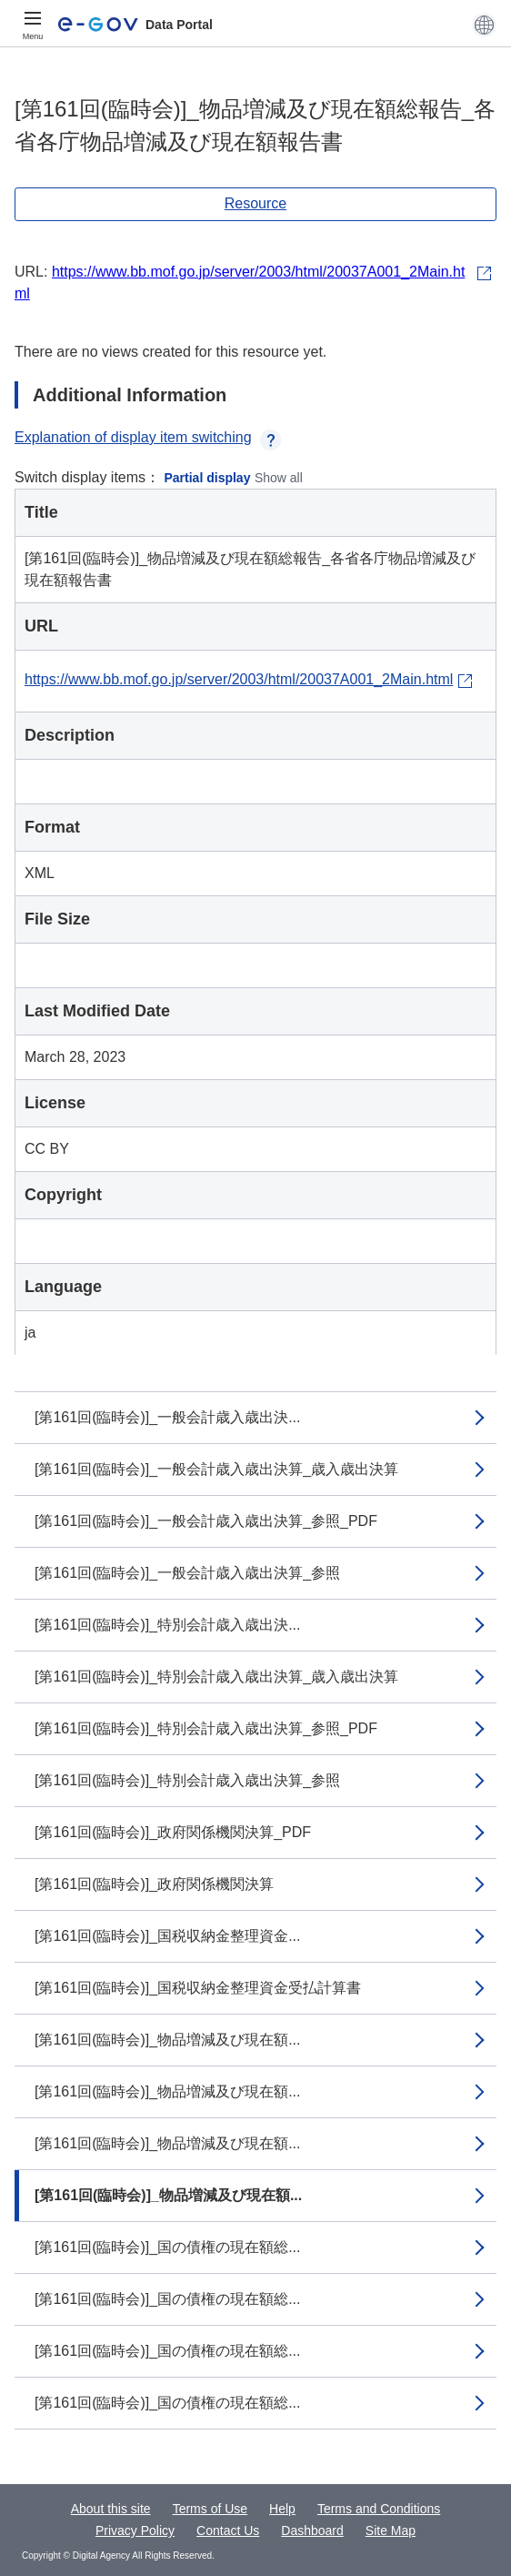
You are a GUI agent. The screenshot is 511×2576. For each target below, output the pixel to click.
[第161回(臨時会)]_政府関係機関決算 (154, 1884)
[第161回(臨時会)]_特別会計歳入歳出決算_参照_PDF (206, 1728)
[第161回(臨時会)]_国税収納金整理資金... (167, 1936)
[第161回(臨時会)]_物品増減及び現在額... (167, 2039)
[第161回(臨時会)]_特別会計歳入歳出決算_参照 (187, 1780)
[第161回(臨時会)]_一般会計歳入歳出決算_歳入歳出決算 (216, 1469)
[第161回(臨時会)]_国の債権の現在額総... (167, 2247)
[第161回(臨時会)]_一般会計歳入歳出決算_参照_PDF (206, 1521)
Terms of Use (210, 2508)
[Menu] (33, 24)
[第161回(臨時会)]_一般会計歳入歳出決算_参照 (187, 1573)
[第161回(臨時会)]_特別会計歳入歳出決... (167, 1624)
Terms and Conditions (378, 2508)
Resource (255, 203)
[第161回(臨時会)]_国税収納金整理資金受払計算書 (198, 1987)
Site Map (391, 2530)
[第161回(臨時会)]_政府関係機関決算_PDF (173, 1832)
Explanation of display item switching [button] (148, 437)
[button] (484, 24)
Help (282, 2508)
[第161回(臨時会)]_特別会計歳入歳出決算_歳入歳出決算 (216, 1676)
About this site (111, 2508)
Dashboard (312, 2530)
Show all (279, 477)
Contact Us (227, 2530)
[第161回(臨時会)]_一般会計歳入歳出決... (167, 1417)
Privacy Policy (135, 2530)
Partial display (208, 477)
